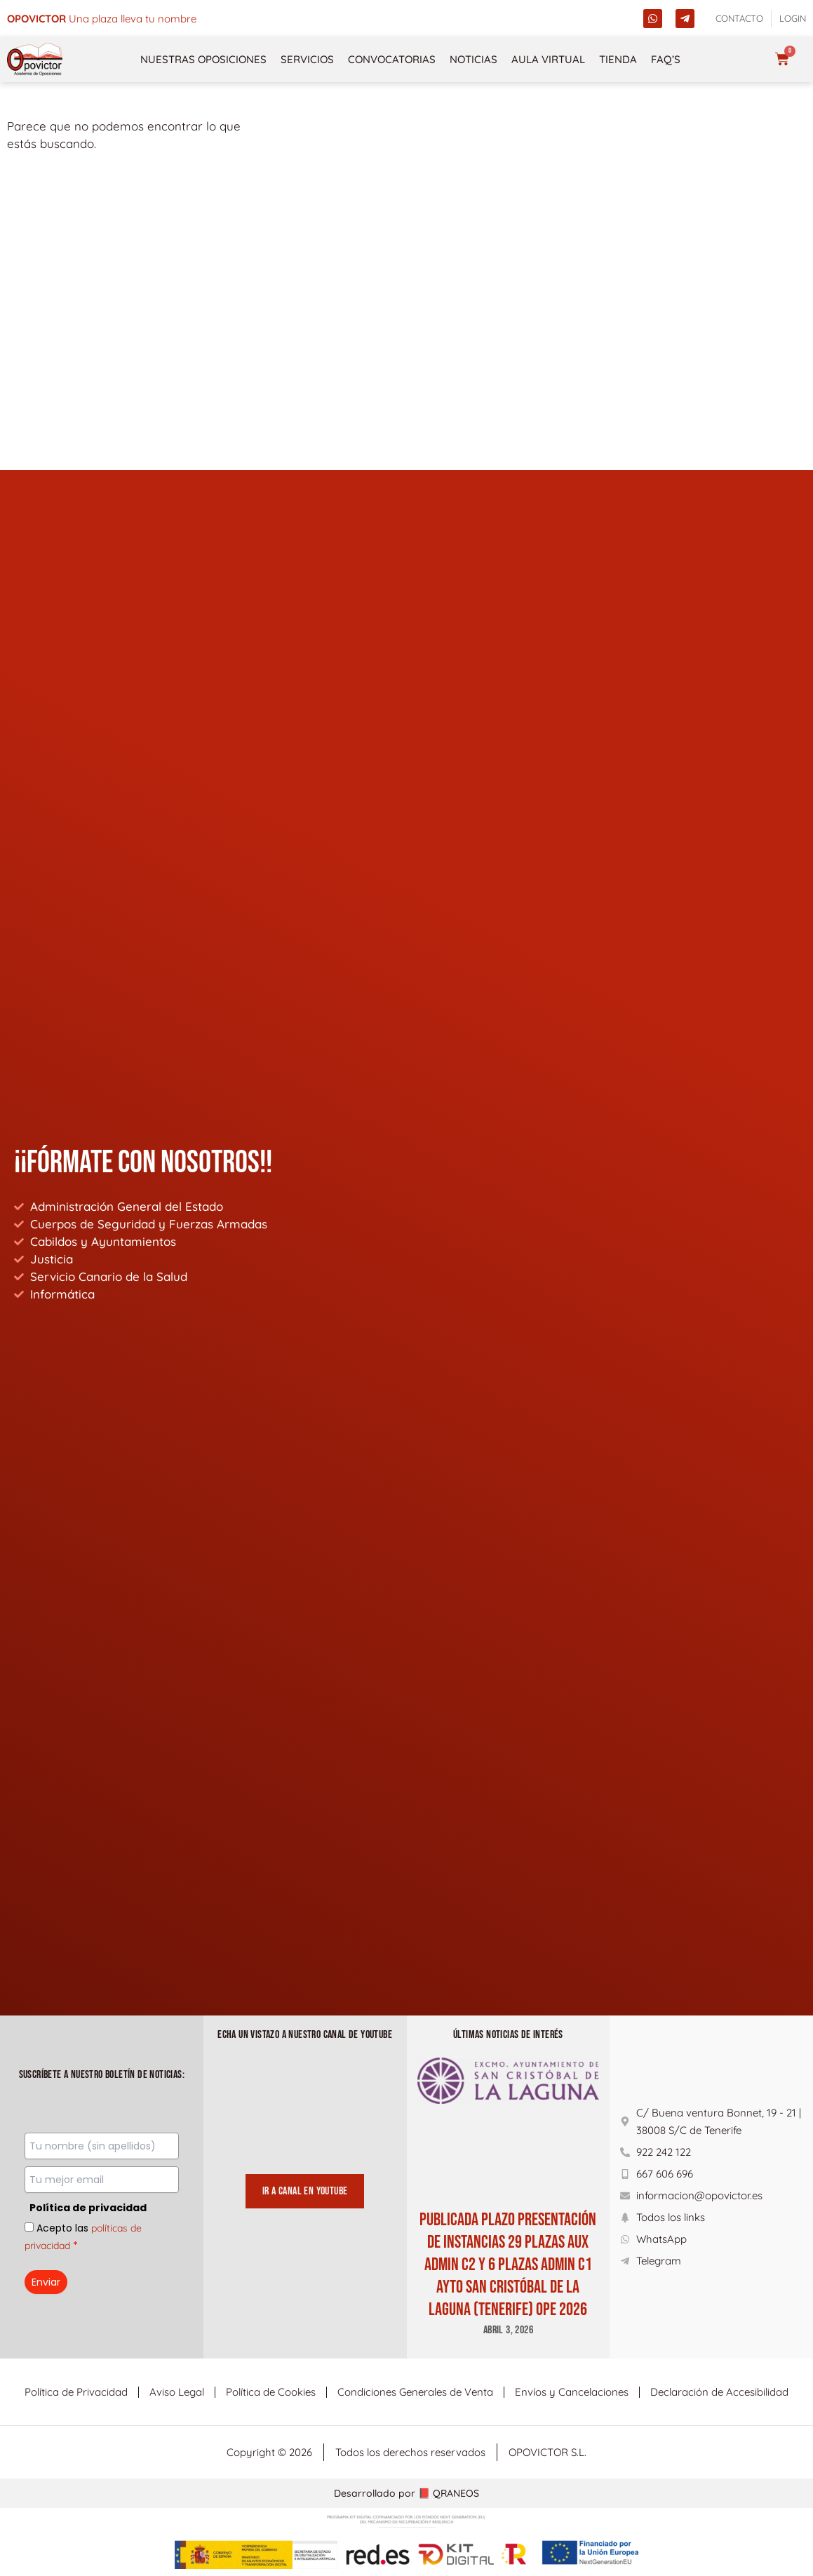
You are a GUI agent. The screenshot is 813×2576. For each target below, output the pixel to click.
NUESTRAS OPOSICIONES (203, 59)
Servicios (307, 59)
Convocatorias (392, 59)
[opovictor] (35, 59)
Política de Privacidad (76, 2392)
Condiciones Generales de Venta (415, 2392)
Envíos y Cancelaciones (572, 2392)
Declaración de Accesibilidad (719, 2392)
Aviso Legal (176, 2392)
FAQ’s (665, 59)
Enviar (46, 2282)
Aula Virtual (548, 59)
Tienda (618, 59)
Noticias (473, 59)
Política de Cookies (271, 2392)
